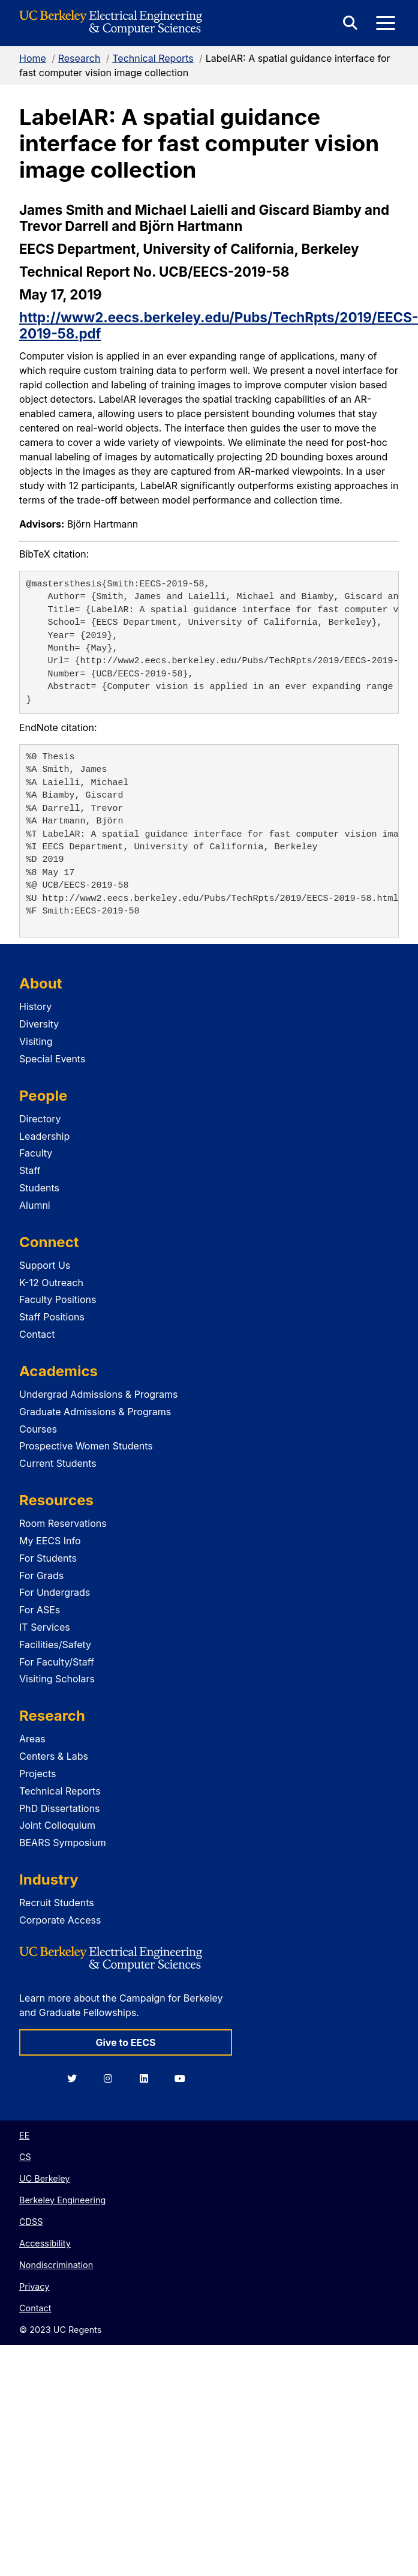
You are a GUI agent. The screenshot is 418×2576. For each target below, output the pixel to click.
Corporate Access (60, 1920)
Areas (32, 1739)
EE (24, 2135)
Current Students (58, 1463)
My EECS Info (50, 1541)
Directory (40, 1119)
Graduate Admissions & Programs (95, 1412)
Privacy (34, 2286)
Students (39, 1188)
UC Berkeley (44, 2178)
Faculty (35, 1153)
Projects (37, 1774)
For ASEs (39, 1610)
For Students (48, 1558)
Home (32, 58)
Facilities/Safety (55, 1645)
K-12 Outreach (51, 1283)
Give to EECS (125, 2042)
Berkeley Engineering (62, 2200)
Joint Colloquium (57, 1825)
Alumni (34, 1205)
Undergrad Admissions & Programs (98, 1394)
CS (25, 2157)
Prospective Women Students (86, 1446)
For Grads (41, 1575)
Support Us (44, 1265)
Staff (30, 1170)
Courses (38, 1429)
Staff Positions (52, 1317)
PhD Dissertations (59, 1808)
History (35, 1007)
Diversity (39, 1024)
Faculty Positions (57, 1299)
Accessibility (45, 2243)
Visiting (36, 1041)
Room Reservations (63, 1523)
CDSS (31, 2221)
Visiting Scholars (57, 1679)
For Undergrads (54, 1592)
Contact (37, 1334)
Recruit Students (56, 1903)
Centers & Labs (53, 1756)
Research (79, 58)
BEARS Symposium (62, 1843)
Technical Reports (153, 58)
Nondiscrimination (56, 2265)
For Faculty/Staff (56, 1662)
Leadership (44, 1136)
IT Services (44, 1627)
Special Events (52, 1059)
